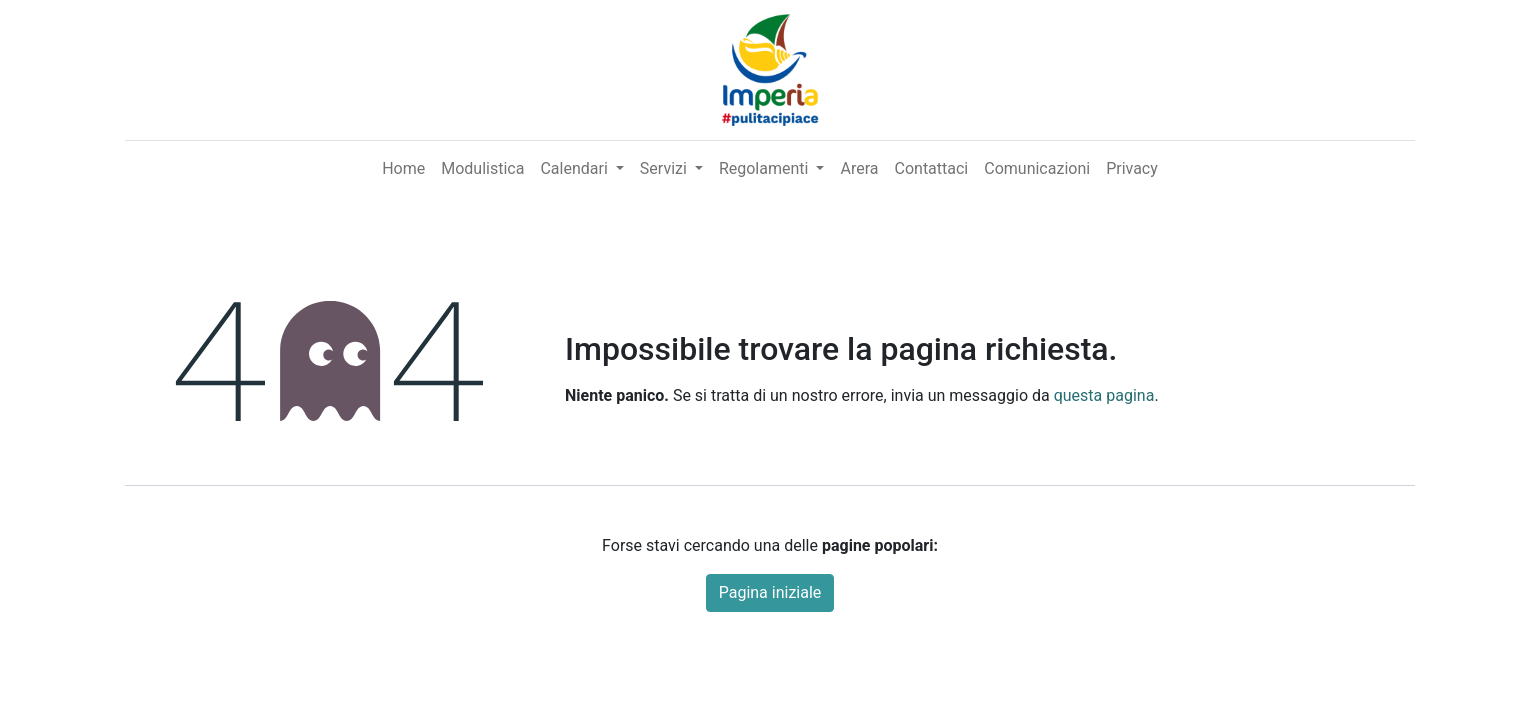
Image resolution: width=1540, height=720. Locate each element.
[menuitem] (403, 169)
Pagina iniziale (770, 592)
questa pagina (1104, 395)
